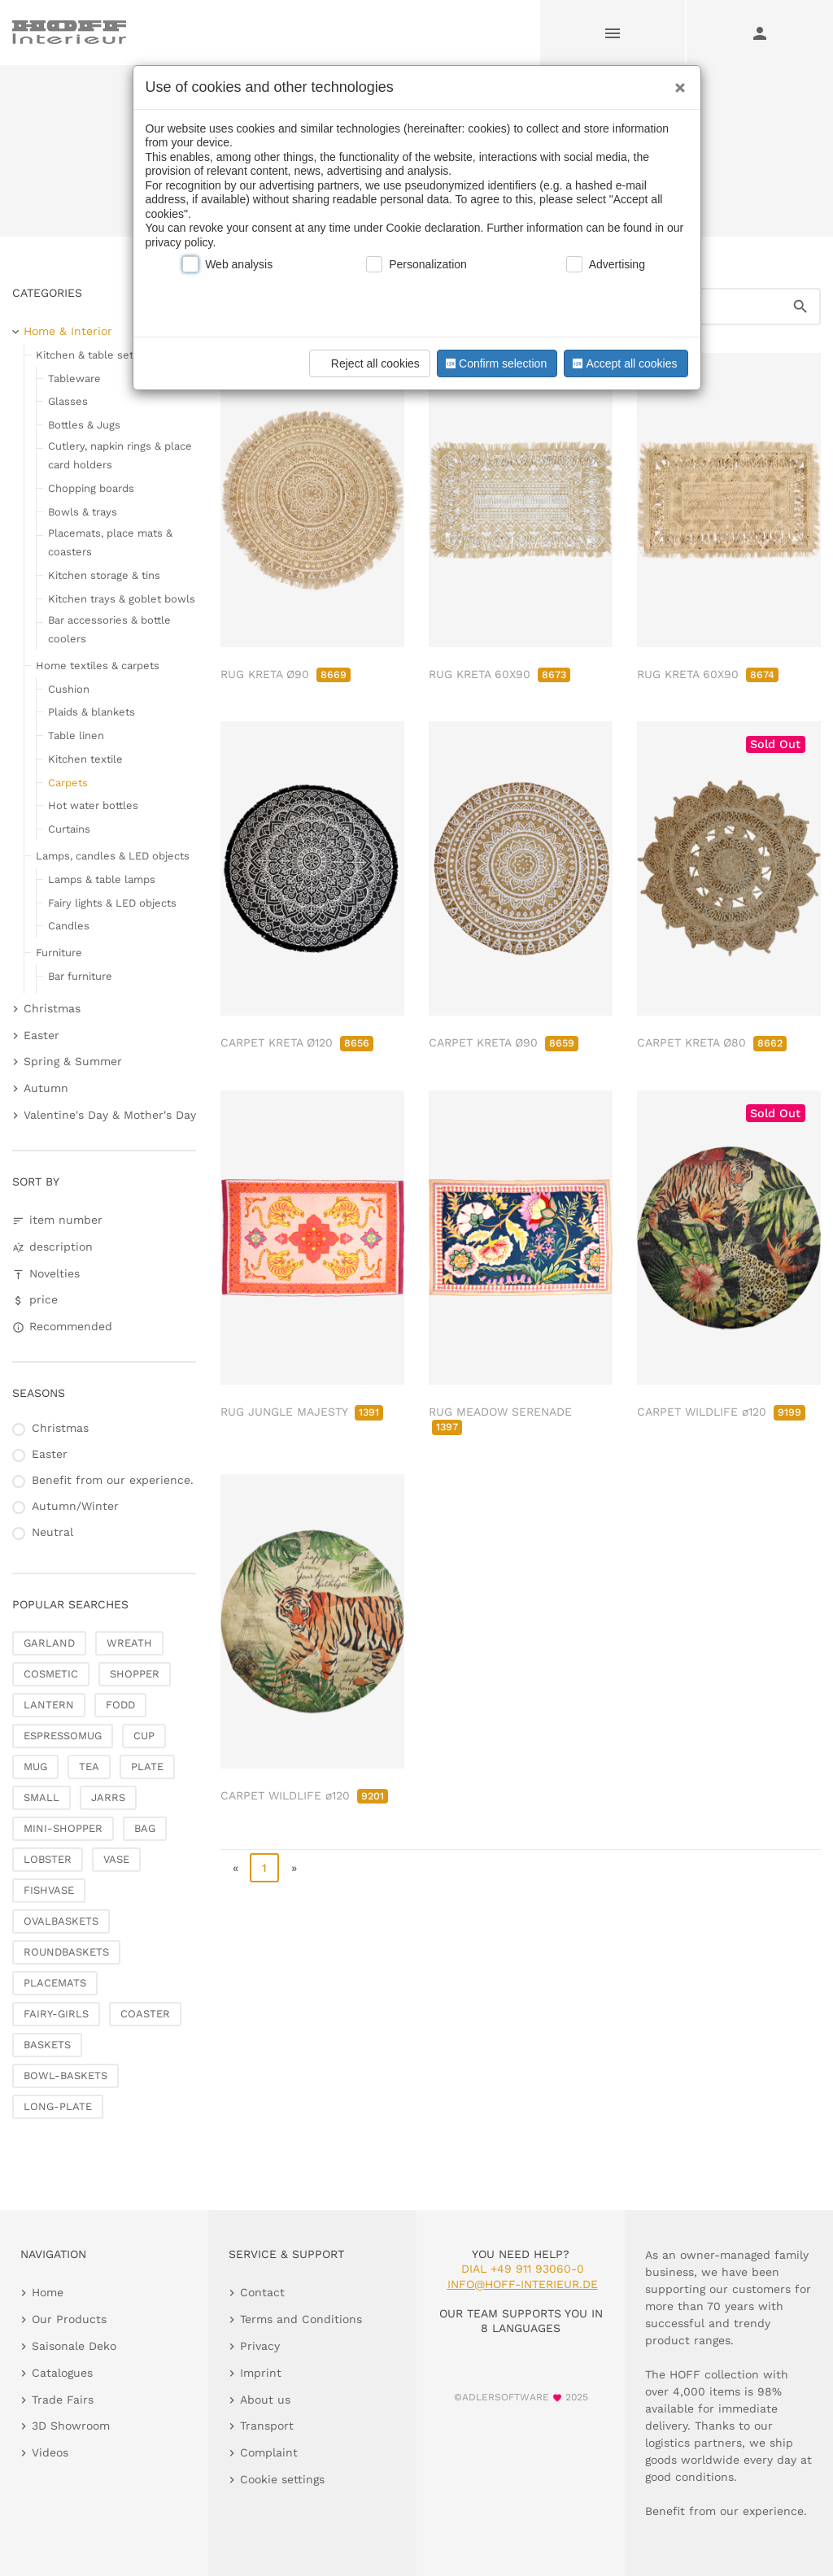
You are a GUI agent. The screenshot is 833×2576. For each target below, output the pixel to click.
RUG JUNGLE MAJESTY (301, 1411)
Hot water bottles (93, 805)
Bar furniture (80, 976)
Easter (41, 1035)
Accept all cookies (623, 363)
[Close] (676, 82)
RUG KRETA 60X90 (499, 674)
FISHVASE (49, 1890)
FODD (120, 1705)
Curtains (69, 829)
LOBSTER (48, 1859)
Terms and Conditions (301, 2319)
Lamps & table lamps (101, 879)
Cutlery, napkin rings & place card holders (120, 455)
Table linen (76, 735)
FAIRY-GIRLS (56, 2014)
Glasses (68, 401)
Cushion (68, 689)
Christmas (52, 1008)
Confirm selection (495, 363)
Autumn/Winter (75, 1505)
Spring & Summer (73, 1061)
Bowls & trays (82, 512)
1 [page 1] (264, 1867)
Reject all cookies (367, 363)
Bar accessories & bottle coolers (109, 629)
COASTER (145, 2014)
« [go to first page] (235, 1867)
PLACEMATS (55, 1983)
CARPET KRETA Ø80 (712, 1042)
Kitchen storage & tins (104, 575)
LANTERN (49, 1705)
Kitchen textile (85, 759)
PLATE (147, 1766)
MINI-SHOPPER (63, 1828)
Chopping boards (91, 488)
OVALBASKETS (61, 1921)
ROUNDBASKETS (66, 1952)
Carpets (68, 783)
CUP (144, 1736)
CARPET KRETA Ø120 (296, 1042)
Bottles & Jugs (84, 425)
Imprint (260, 2372)
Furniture (59, 952)
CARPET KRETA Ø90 (503, 1042)
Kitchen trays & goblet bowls (121, 599)
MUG (35, 1766)
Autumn (46, 1087)
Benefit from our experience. (113, 1479)
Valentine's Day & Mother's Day (110, 1114)
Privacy (260, 2345)
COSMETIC (51, 1674)
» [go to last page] (294, 1867)
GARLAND (49, 1643)
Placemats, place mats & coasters (110, 542)
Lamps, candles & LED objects (113, 856)
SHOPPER (134, 1674)
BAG (144, 1828)
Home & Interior (68, 330)
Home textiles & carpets (97, 665)
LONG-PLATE (58, 2106)
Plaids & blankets (91, 712)
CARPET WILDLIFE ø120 (721, 1411)
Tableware (74, 378)
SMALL (41, 1797)
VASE (116, 1859)
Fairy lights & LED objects (112, 903)
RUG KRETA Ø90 (285, 674)
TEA (89, 1766)
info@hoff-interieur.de (522, 2284)
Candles (68, 926)
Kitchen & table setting (93, 355)
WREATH (129, 1643)
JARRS (108, 1797)
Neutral (52, 1531)
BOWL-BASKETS (65, 2075)
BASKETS (47, 2045)
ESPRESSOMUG (63, 1736)
